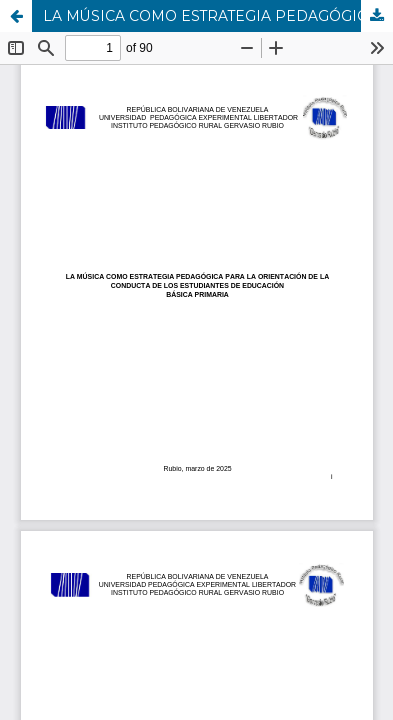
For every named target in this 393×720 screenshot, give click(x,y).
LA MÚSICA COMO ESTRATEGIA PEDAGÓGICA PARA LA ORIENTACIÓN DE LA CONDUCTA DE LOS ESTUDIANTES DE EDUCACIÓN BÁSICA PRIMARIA (218, 16)
